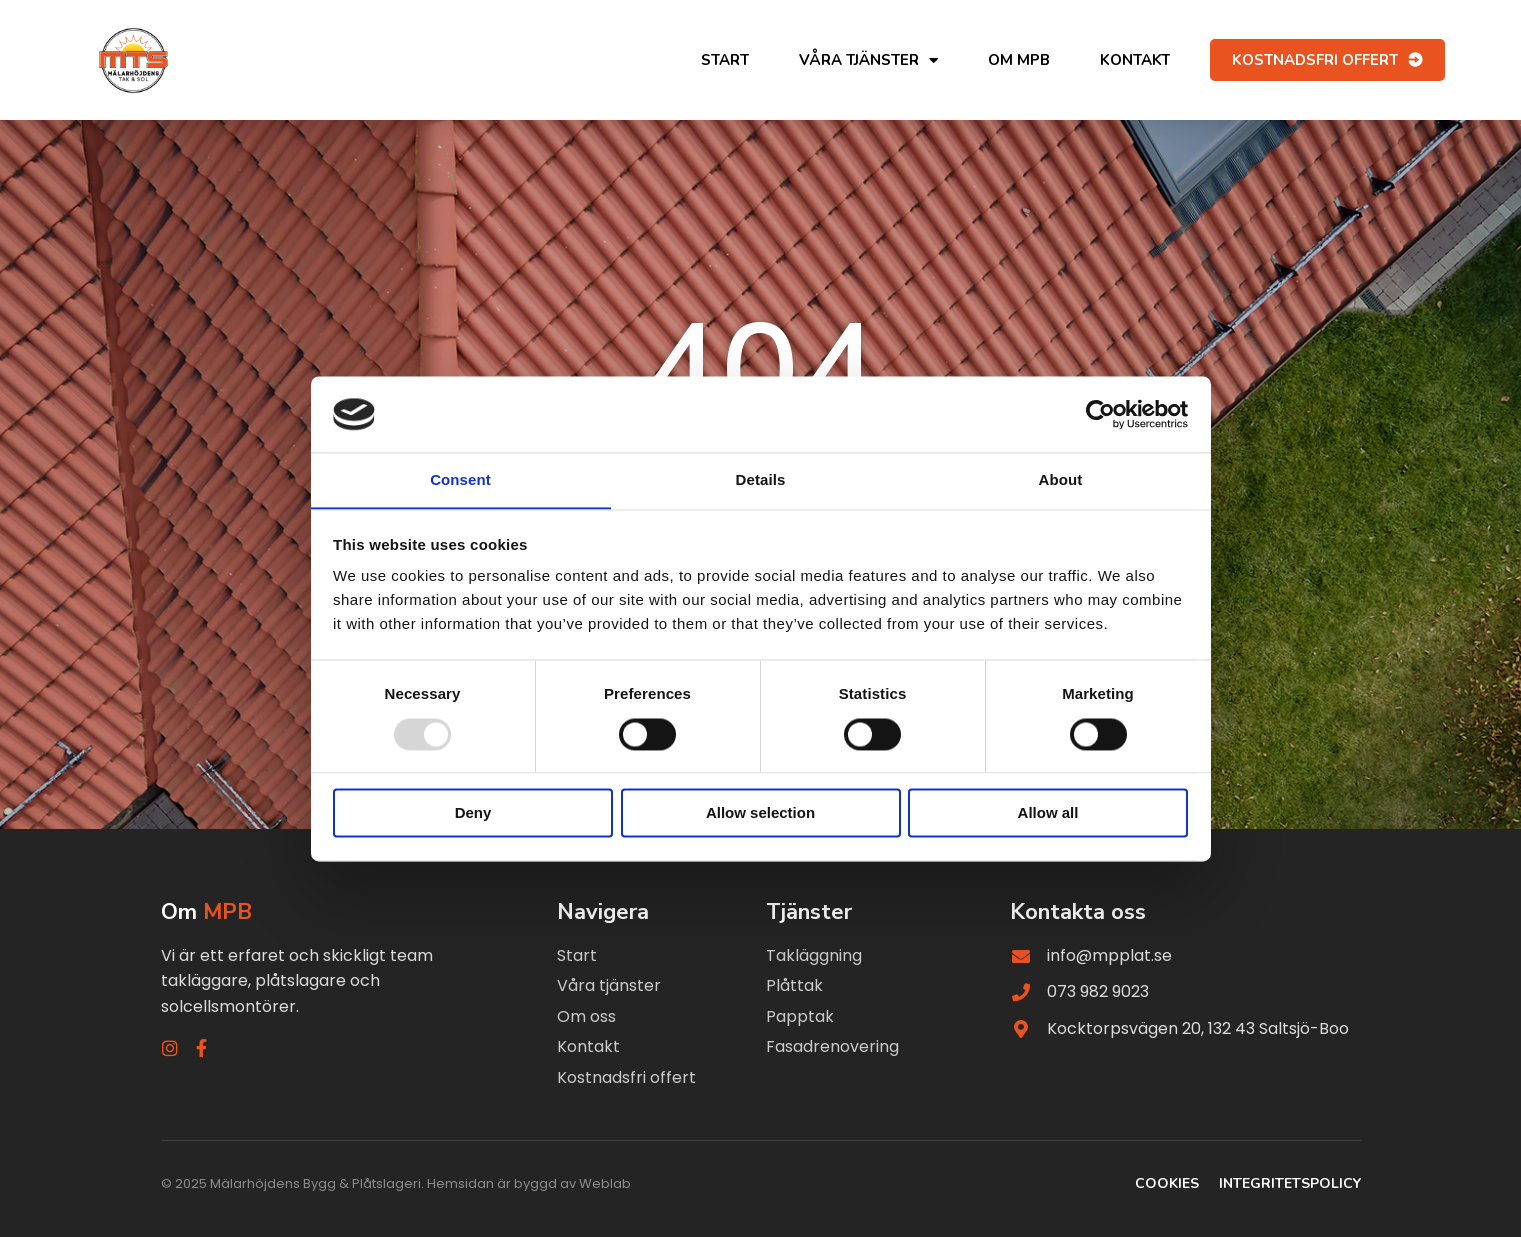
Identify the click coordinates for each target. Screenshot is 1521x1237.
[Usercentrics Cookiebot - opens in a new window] (1100, 414)
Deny (473, 813)
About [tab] (1061, 479)
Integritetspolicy (1290, 1184)
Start (725, 60)
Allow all (1048, 813)
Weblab (605, 1184)
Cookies (1167, 1184)
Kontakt (1135, 60)
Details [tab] (761, 479)
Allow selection (760, 813)
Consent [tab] (460, 479)
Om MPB (1019, 60)
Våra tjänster (868, 60)
